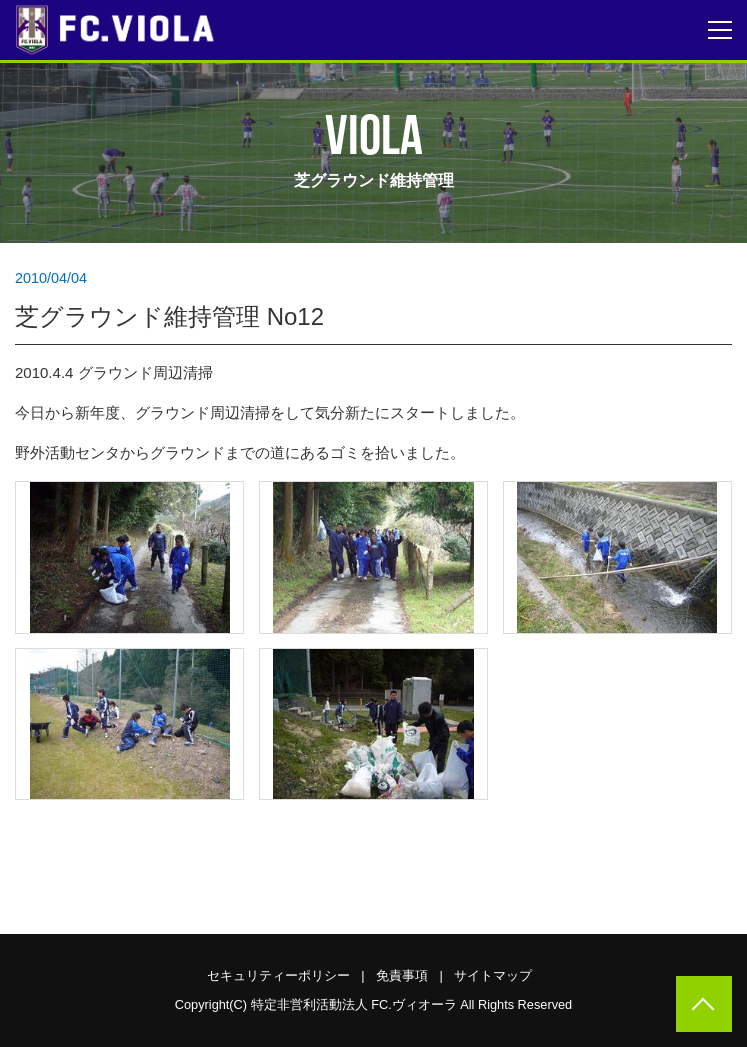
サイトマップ (493, 975)
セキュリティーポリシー (278, 975)
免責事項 (402, 975)
